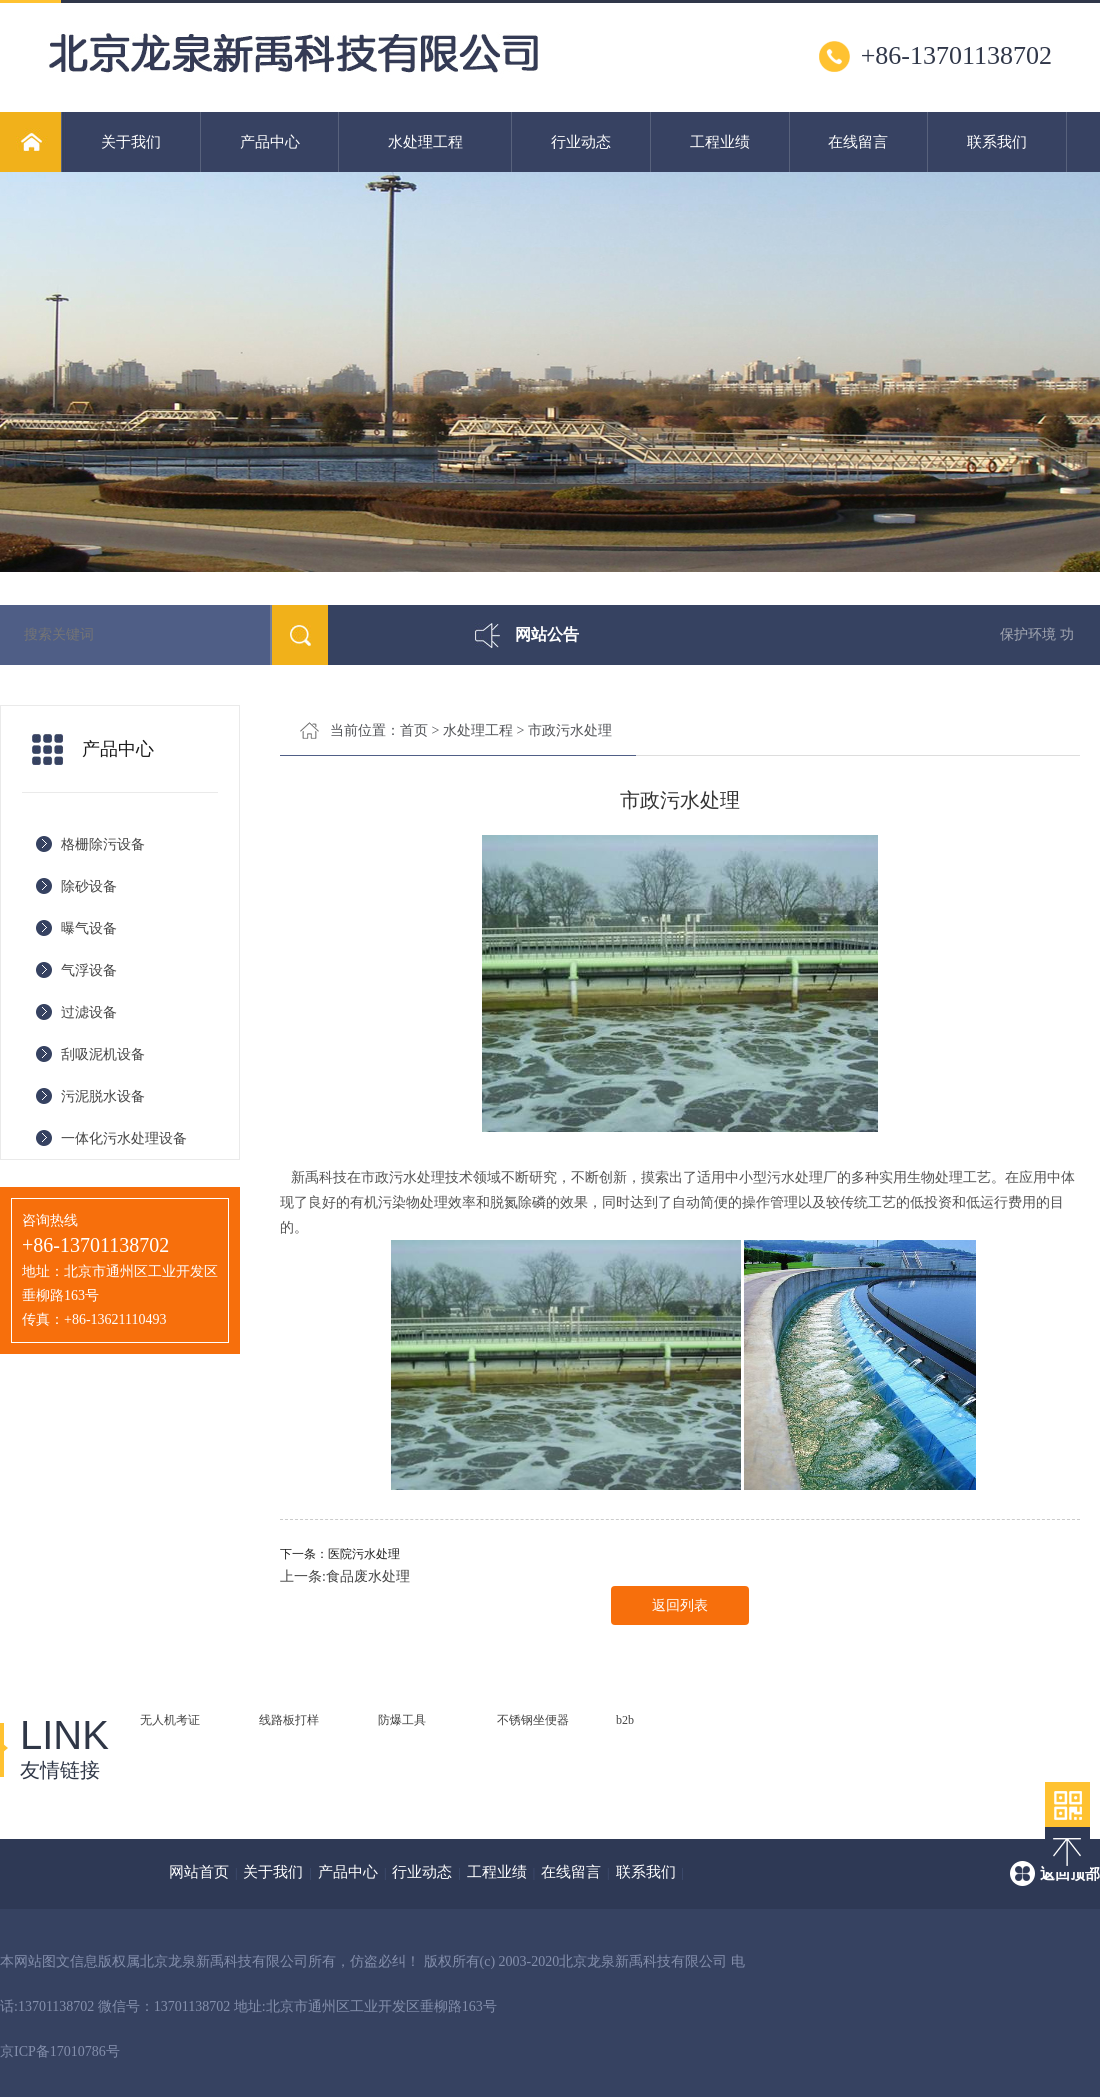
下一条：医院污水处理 (340, 1554)
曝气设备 (89, 928)
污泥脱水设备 (103, 1096)
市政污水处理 (570, 730)
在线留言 (858, 142)
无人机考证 (170, 1720)
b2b (625, 1720)
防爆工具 (402, 1720)
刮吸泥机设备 (103, 1054)
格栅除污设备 (103, 844)
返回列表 (680, 1605)
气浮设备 (89, 970)
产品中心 (270, 142)
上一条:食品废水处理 (345, 1576)
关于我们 (131, 142)
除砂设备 (89, 886)
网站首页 (199, 1872)
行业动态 (581, 142)
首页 (414, 730)
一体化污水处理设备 (124, 1138)
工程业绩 (720, 142)
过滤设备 (89, 1012)
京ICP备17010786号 (60, 2051)
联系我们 (997, 142)
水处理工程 (425, 142)
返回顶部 (1070, 1874)
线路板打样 (289, 1720)
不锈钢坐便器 (533, 1720)
